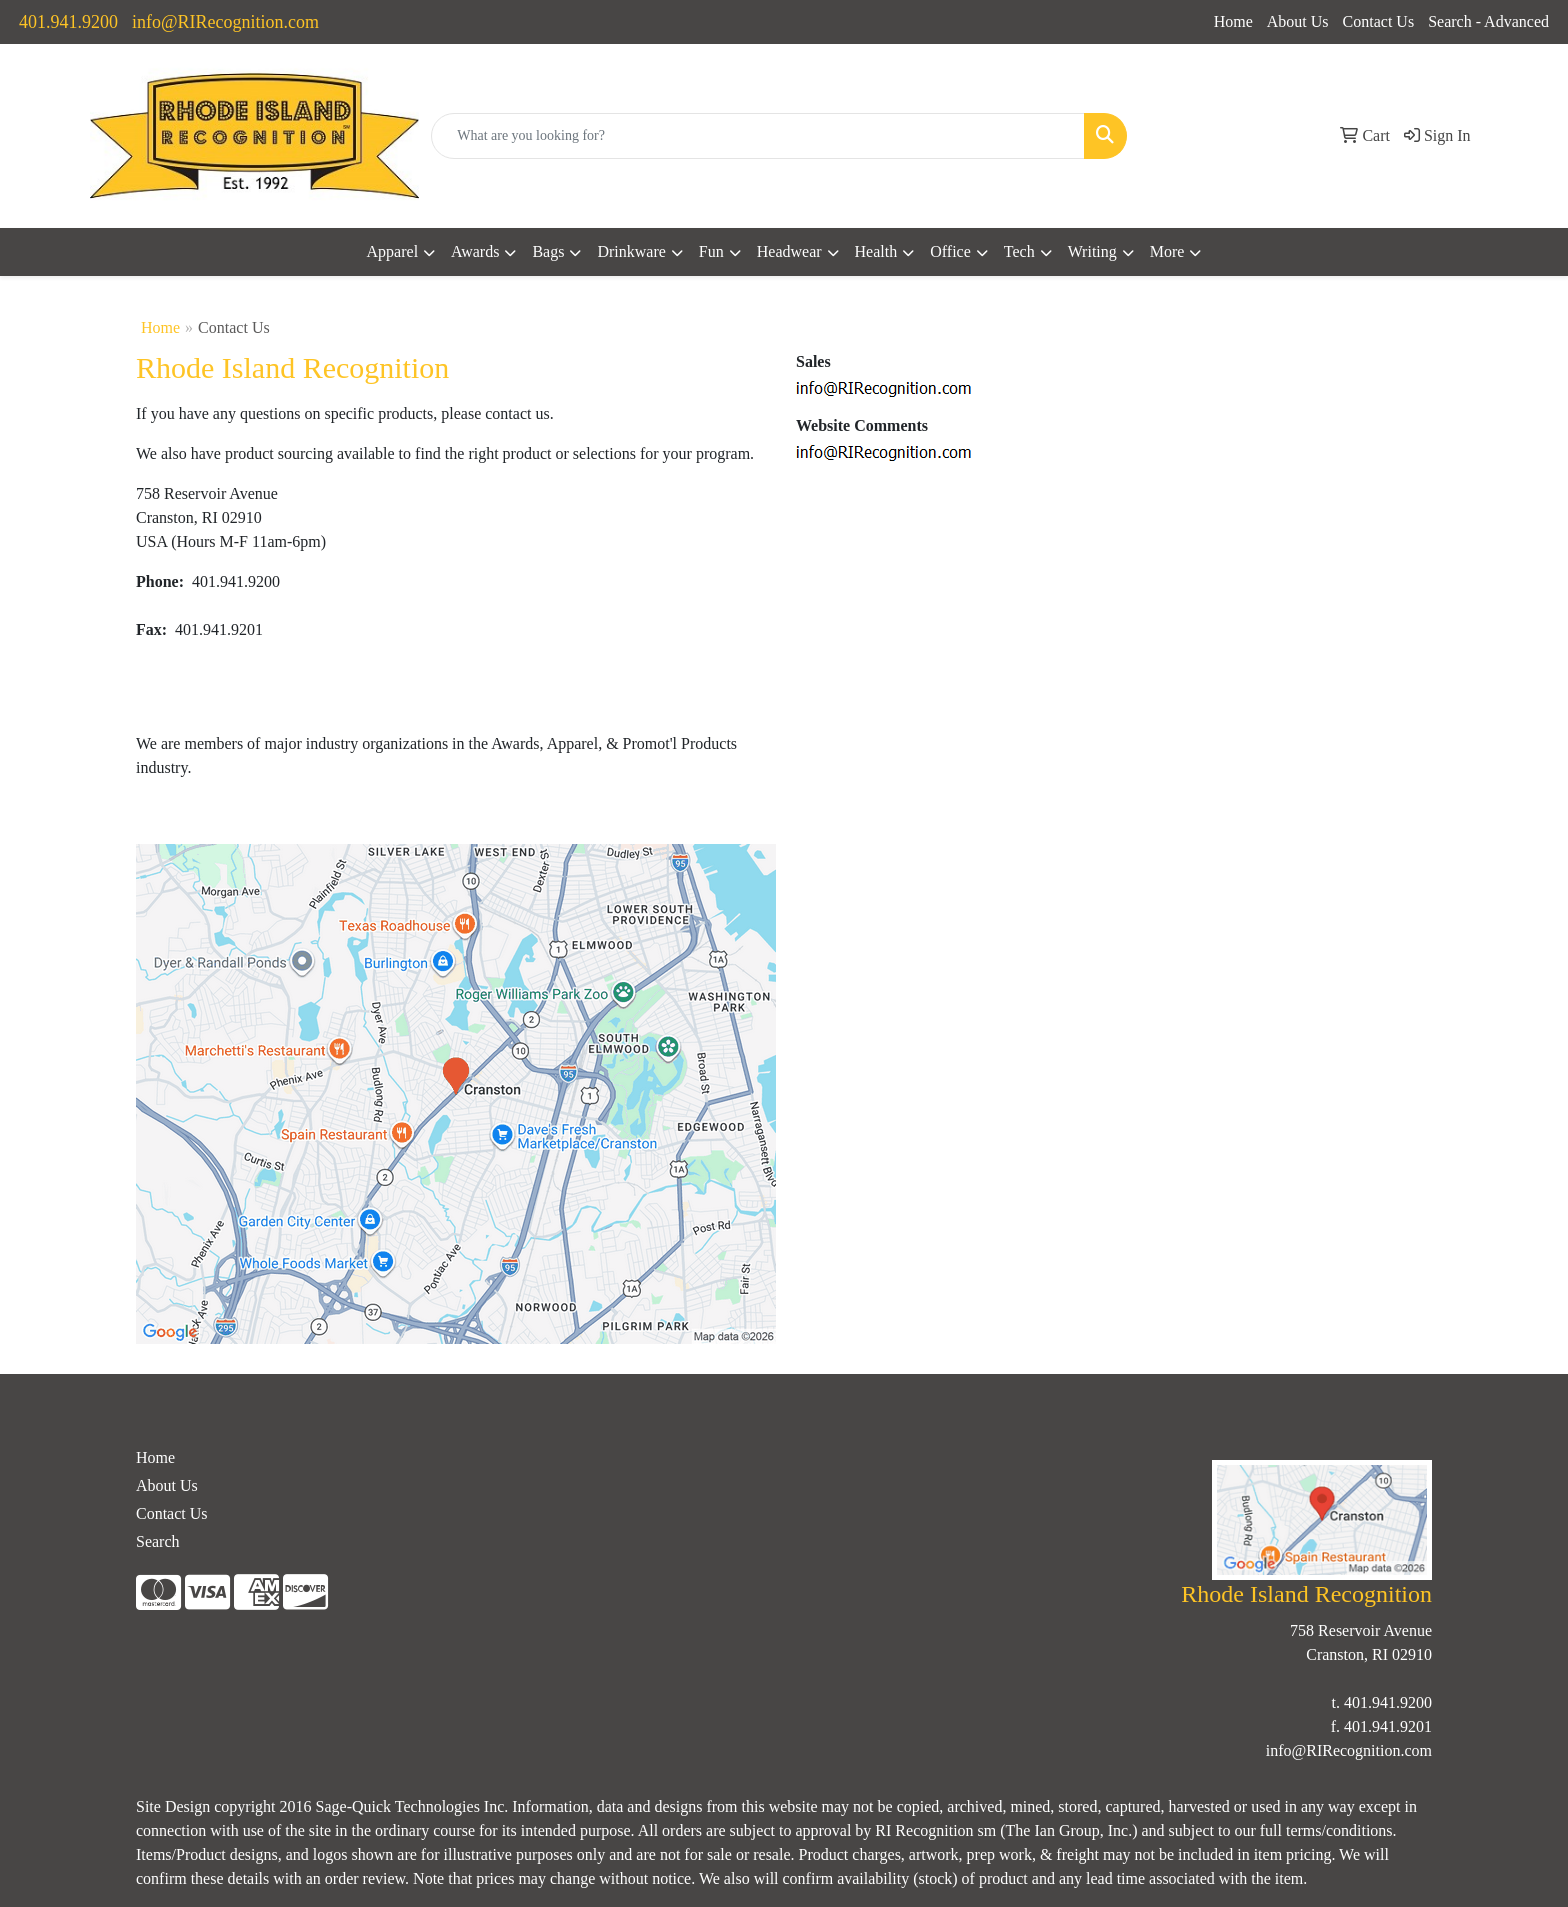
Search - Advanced (1488, 21)
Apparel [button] (393, 251)
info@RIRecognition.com (225, 22)
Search (158, 1541)
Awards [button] (475, 251)
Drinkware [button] (631, 251)
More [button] (1167, 251)
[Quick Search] (758, 136)
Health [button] (876, 251)
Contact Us (1379, 21)
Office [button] (950, 251)
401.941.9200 (68, 22)
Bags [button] (548, 251)
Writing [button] (1092, 251)
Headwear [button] (789, 251)
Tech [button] (1019, 251)
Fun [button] (711, 251)
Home (1233, 21)
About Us (1298, 21)
